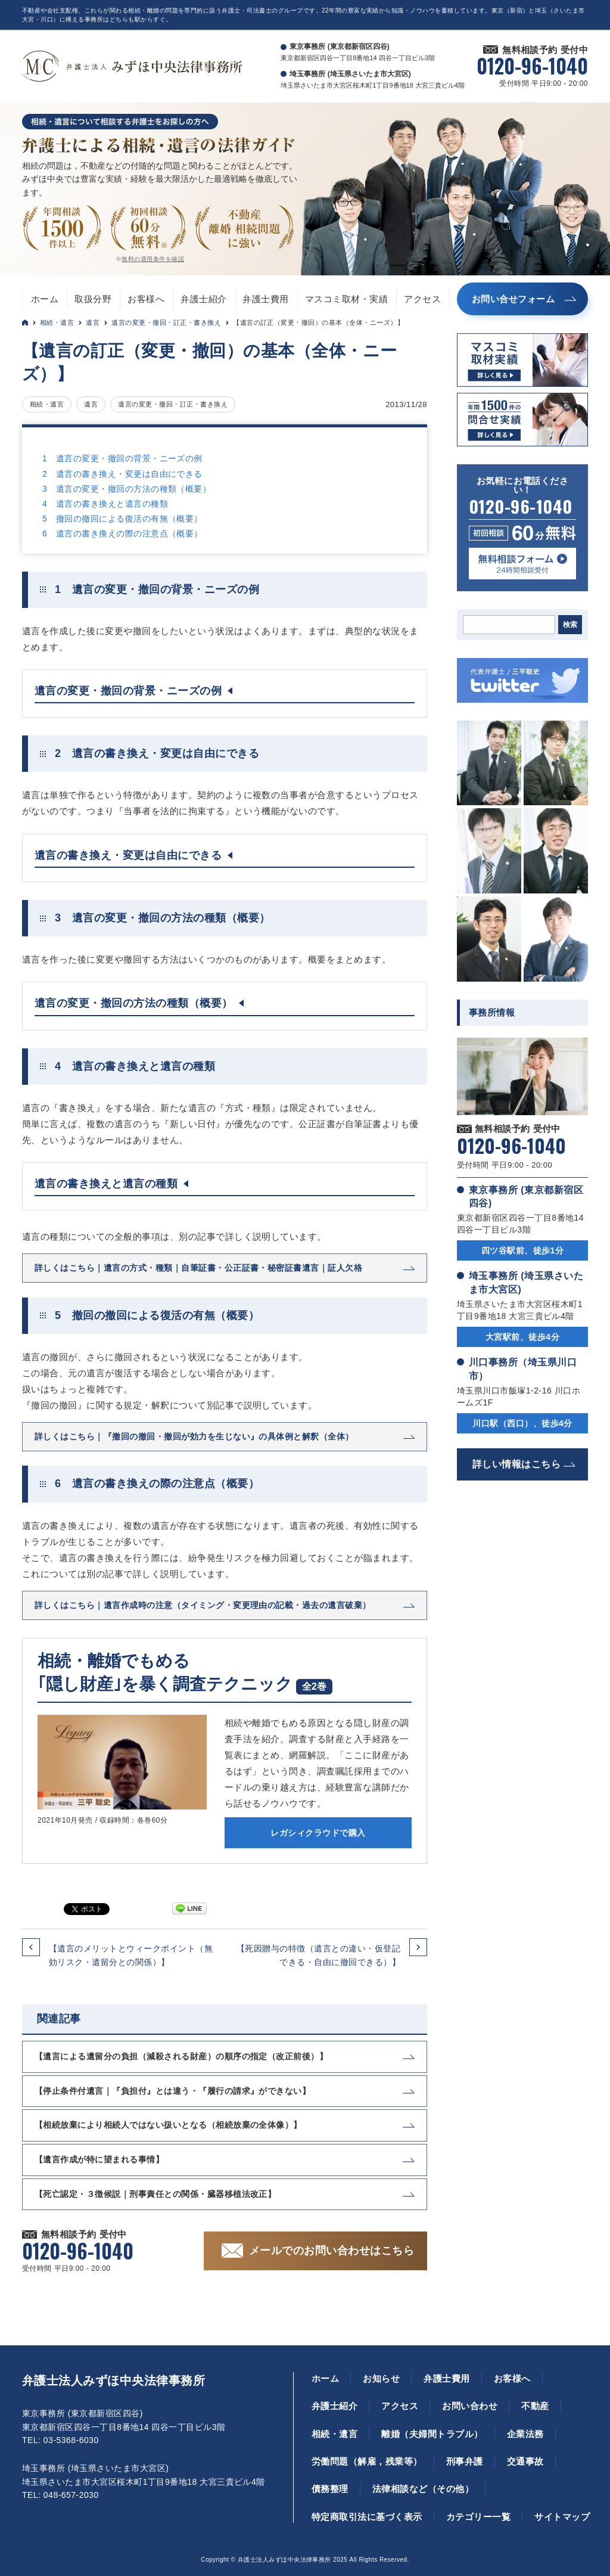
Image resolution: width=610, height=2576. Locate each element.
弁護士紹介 (203, 299)
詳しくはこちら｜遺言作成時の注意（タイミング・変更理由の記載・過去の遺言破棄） (203, 1605)
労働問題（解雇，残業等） (367, 2461)
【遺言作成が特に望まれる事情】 (99, 2159)
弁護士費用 (265, 299)
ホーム (44, 299)
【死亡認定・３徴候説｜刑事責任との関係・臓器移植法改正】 (155, 2194)
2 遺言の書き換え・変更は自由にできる (122, 474)
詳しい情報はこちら (516, 1464)
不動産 (535, 2406)
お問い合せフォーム (513, 299)
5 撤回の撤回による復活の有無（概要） (122, 518)
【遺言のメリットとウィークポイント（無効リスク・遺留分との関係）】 (131, 1955)
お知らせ (381, 2378)
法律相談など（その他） (423, 2489)
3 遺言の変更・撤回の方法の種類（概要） (126, 489)
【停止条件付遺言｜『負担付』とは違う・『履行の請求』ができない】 (172, 2091)
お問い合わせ (469, 2406)
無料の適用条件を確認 (153, 259)
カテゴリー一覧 (478, 2517)
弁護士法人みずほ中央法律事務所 (113, 2380)
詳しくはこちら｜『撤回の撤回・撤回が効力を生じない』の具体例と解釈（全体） (194, 1436)
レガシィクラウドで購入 (317, 1833)
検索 (570, 624)
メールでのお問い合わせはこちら (331, 2251)
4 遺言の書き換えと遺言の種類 (105, 503)
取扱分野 (92, 299)
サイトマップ (562, 2517)
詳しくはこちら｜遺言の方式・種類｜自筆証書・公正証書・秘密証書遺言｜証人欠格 (198, 1268)
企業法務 (525, 2434)
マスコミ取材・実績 (346, 299)
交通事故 (525, 2461)
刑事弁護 (464, 2461)
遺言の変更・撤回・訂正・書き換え (166, 322)
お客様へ (145, 299)
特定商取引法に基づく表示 (367, 2517)
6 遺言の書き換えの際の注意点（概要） (122, 533)
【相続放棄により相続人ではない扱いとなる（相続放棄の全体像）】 (168, 2125)
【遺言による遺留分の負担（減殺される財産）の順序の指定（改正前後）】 (181, 2056)
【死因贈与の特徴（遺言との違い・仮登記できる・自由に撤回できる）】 (318, 1955)
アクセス (422, 299)
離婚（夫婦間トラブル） (432, 2434)
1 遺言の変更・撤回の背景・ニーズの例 (122, 458)
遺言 (92, 322)
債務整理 (330, 2489)
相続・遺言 (57, 322)
